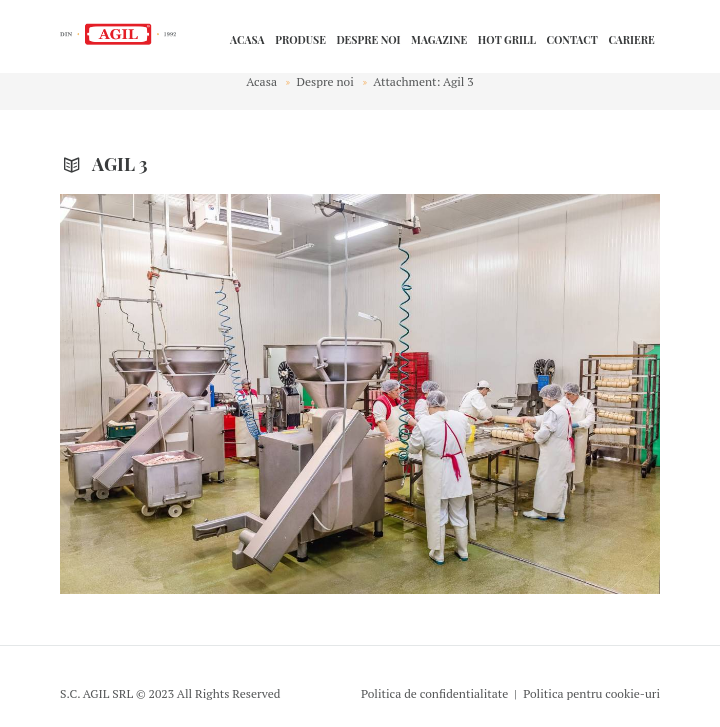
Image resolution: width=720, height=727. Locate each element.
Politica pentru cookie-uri (591, 693)
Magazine (439, 40)
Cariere (631, 40)
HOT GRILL (507, 40)
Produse (300, 40)
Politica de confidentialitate (434, 693)
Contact (571, 40)
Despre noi (368, 40)
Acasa (247, 40)
